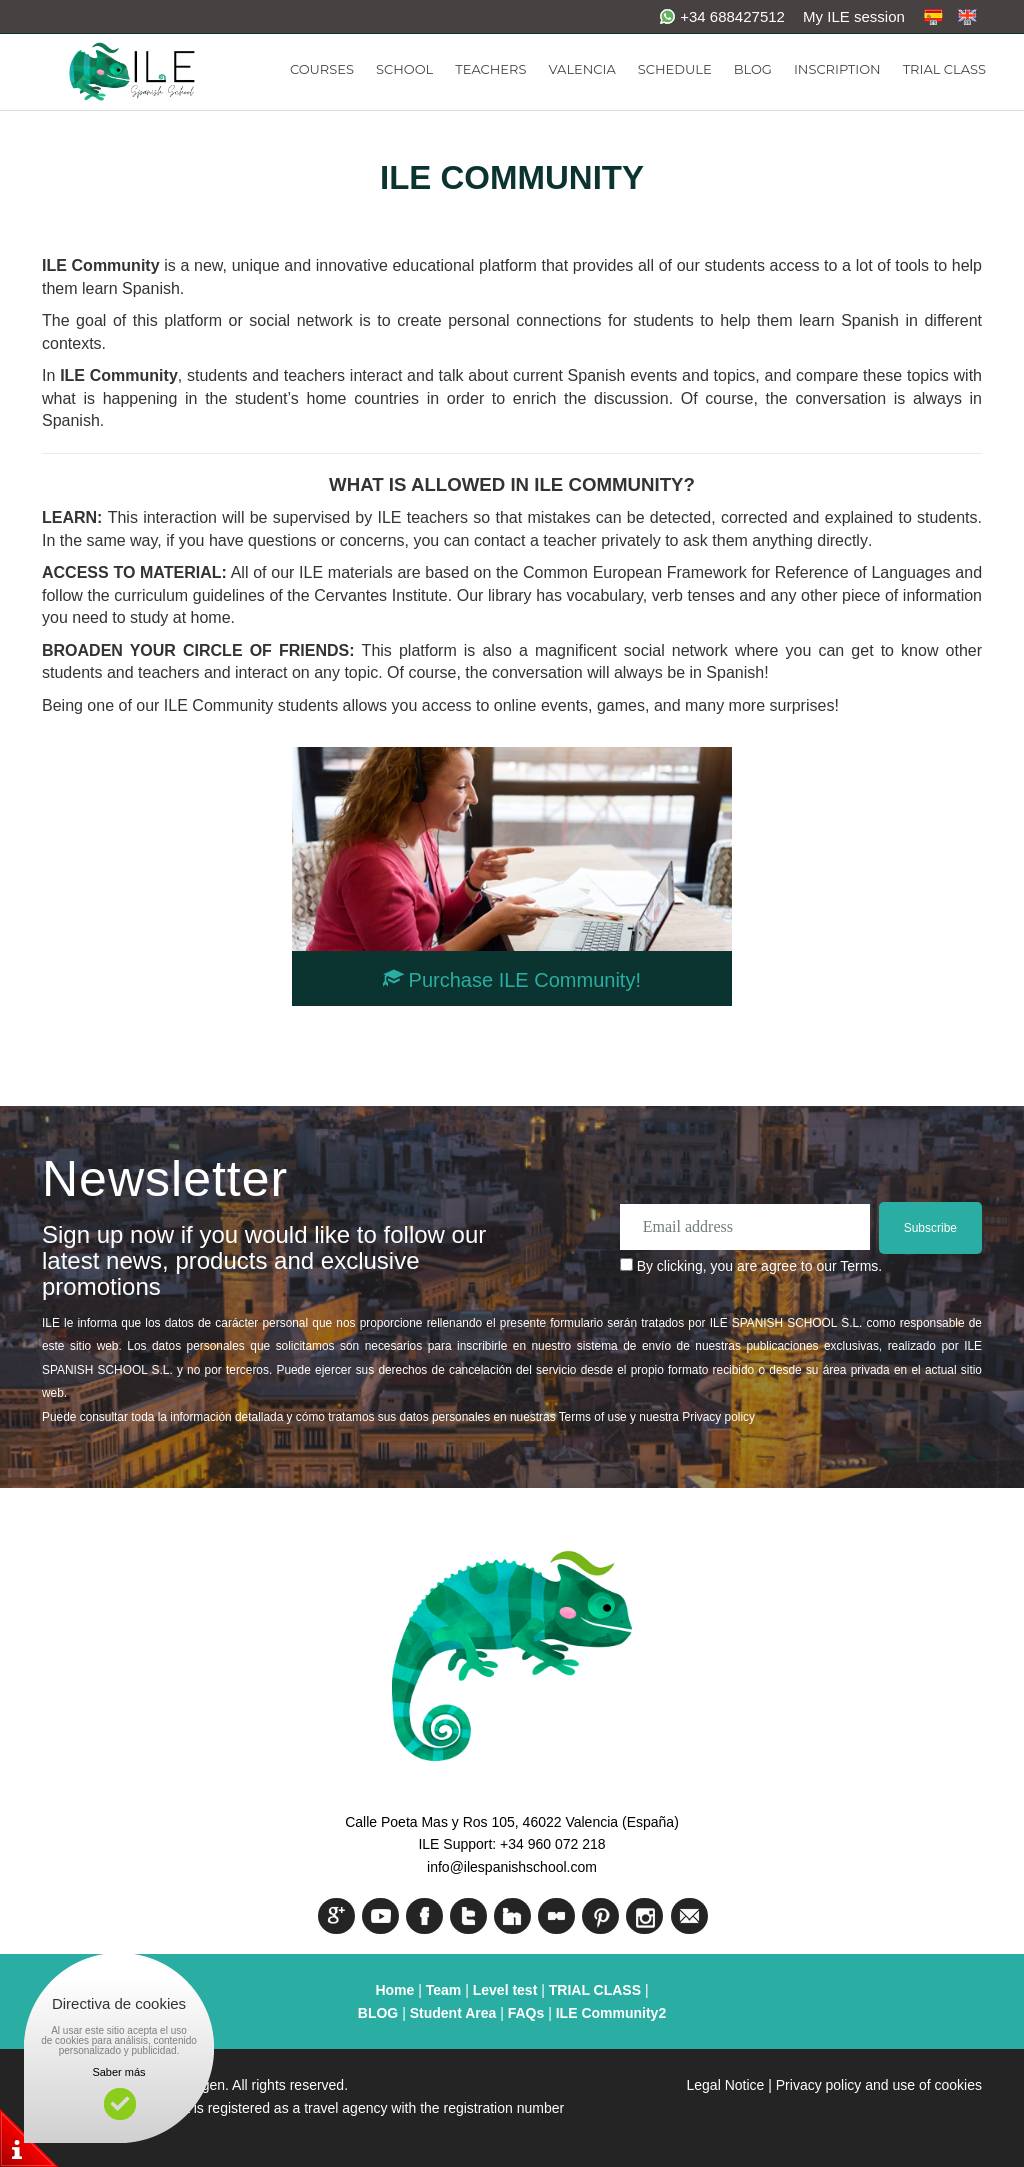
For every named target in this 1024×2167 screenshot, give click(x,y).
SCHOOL (404, 69)
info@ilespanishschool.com (512, 1867)
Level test (507, 1990)
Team (444, 1990)
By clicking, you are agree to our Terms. (760, 1266)
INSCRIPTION (837, 69)
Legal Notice (726, 2085)
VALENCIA (581, 69)
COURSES (322, 69)
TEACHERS (490, 69)
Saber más (118, 2072)
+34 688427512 (722, 16)
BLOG (753, 69)
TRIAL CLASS (944, 69)
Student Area (453, 2013)
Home (394, 1990)
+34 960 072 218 (553, 1844)
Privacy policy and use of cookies (879, 2085)
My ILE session (854, 16)
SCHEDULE (675, 69)
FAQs (526, 2013)
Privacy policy (718, 1417)
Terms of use (593, 1417)
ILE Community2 (611, 2013)
